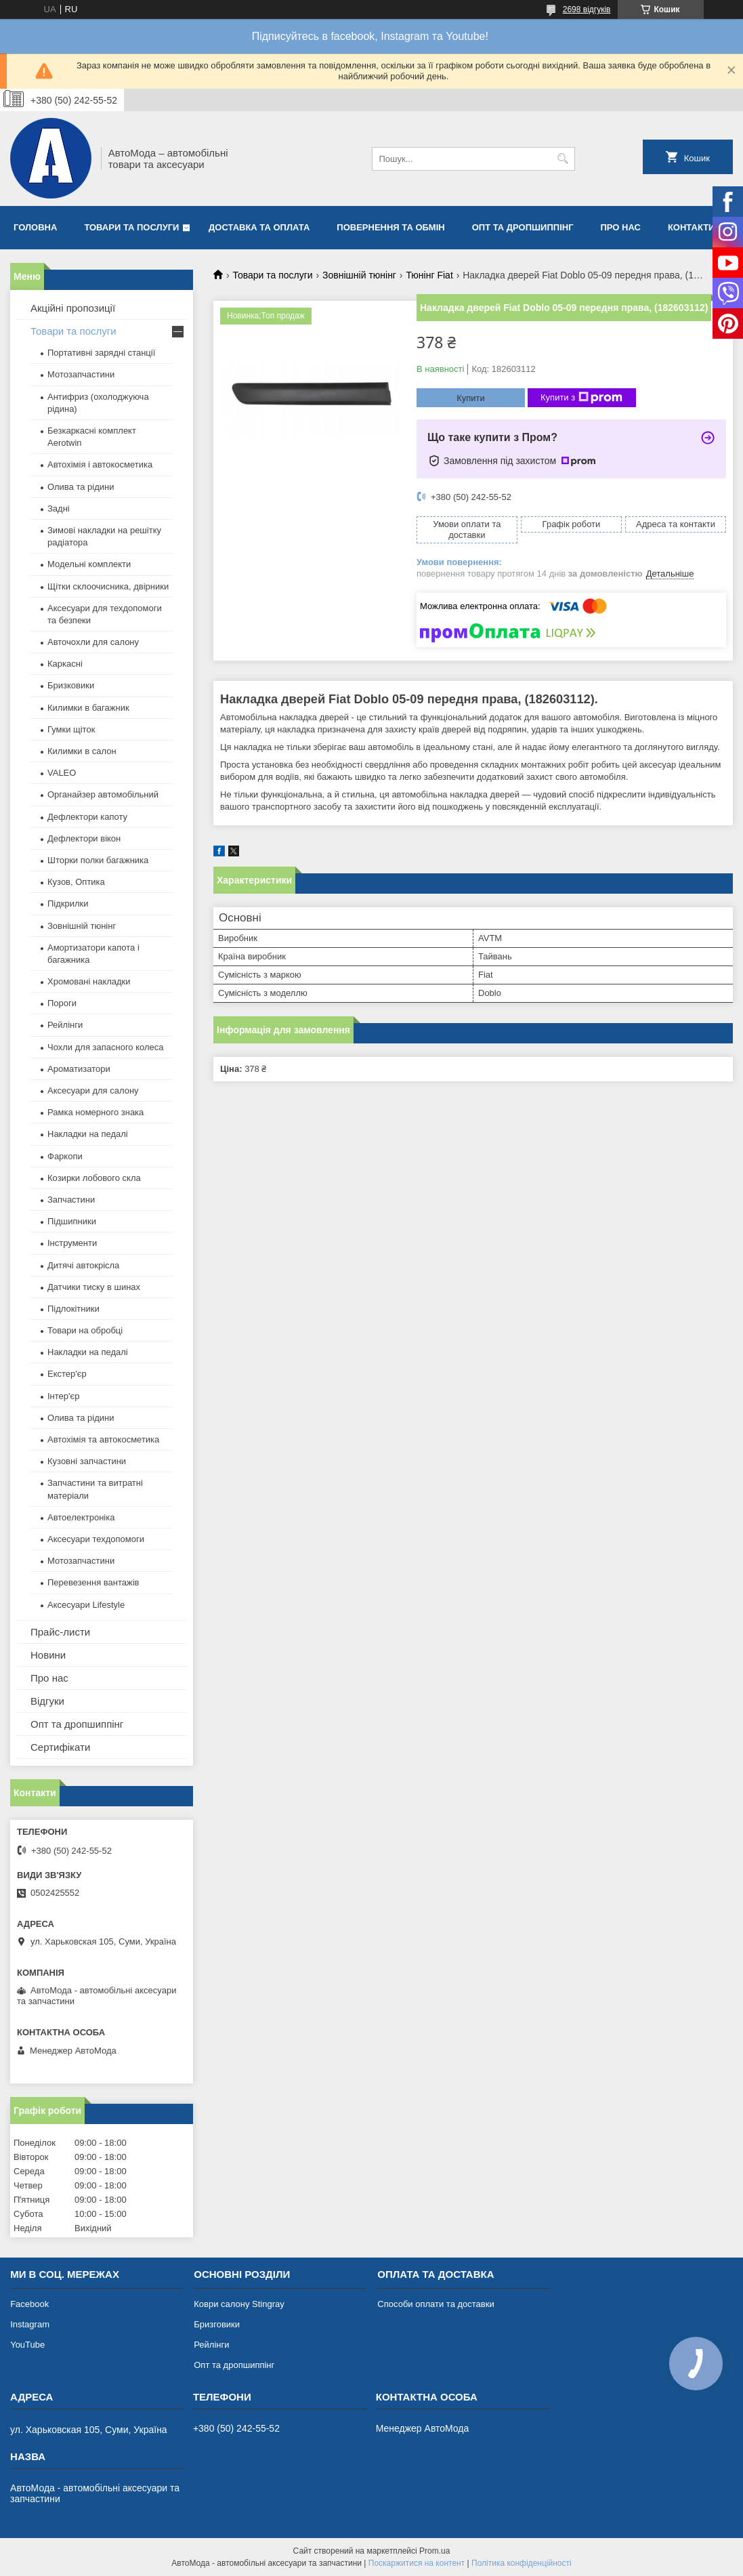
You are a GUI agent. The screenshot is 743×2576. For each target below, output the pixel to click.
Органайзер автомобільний (102, 794)
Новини (48, 1655)
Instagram (29, 2324)
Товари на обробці (85, 1330)
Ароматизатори (78, 1069)
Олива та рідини (80, 487)
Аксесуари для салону (93, 1090)
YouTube (27, 2345)
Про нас (621, 227)
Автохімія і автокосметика (99, 464)
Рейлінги (65, 1025)
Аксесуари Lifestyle (86, 1605)
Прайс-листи (60, 1632)
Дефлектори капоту (87, 817)
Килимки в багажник (88, 708)
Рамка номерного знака (95, 1112)
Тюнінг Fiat (429, 275)
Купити (471, 398)
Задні (58, 508)
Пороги (62, 1003)
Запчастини (71, 1199)
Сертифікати (60, 1747)
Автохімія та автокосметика (103, 1439)
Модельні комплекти (89, 564)
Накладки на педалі (87, 1134)
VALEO (61, 773)
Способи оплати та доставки (435, 2304)
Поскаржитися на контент (416, 2563)
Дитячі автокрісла (83, 1265)
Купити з (581, 398)
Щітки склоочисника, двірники (108, 586)
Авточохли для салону (93, 642)
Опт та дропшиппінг (523, 227)
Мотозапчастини (80, 374)
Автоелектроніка (80, 1517)
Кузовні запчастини (86, 1461)
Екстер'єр (67, 1374)
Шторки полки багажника (97, 860)
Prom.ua (434, 2551)
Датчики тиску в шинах (93, 1287)
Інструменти (72, 1243)
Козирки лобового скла (94, 1178)
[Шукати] (563, 159)
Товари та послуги (131, 227)
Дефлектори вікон (84, 838)
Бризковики (70, 685)
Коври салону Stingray (239, 2304)
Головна (35, 227)
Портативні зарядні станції (101, 353)
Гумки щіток (71, 729)
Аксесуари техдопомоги (95, 1539)
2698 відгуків (587, 9)
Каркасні (65, 664)
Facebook (29, 2304)
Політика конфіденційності (521, 2563)
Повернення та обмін (390, 227)
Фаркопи (65, 1156)
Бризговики (217, 2324)
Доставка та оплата (259, 227)
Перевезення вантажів (93, 1582)
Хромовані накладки (89, 981)
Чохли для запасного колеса (105, 1047)
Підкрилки (68, 903)
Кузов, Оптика (76, 882)
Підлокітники (73, 1309)
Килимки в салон (81, 751)
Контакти (691, 227)
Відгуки (47, 1701)
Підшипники (71, 1221)
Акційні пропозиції (72, 308)
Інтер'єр (63, 1396)
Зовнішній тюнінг (359, 275)
